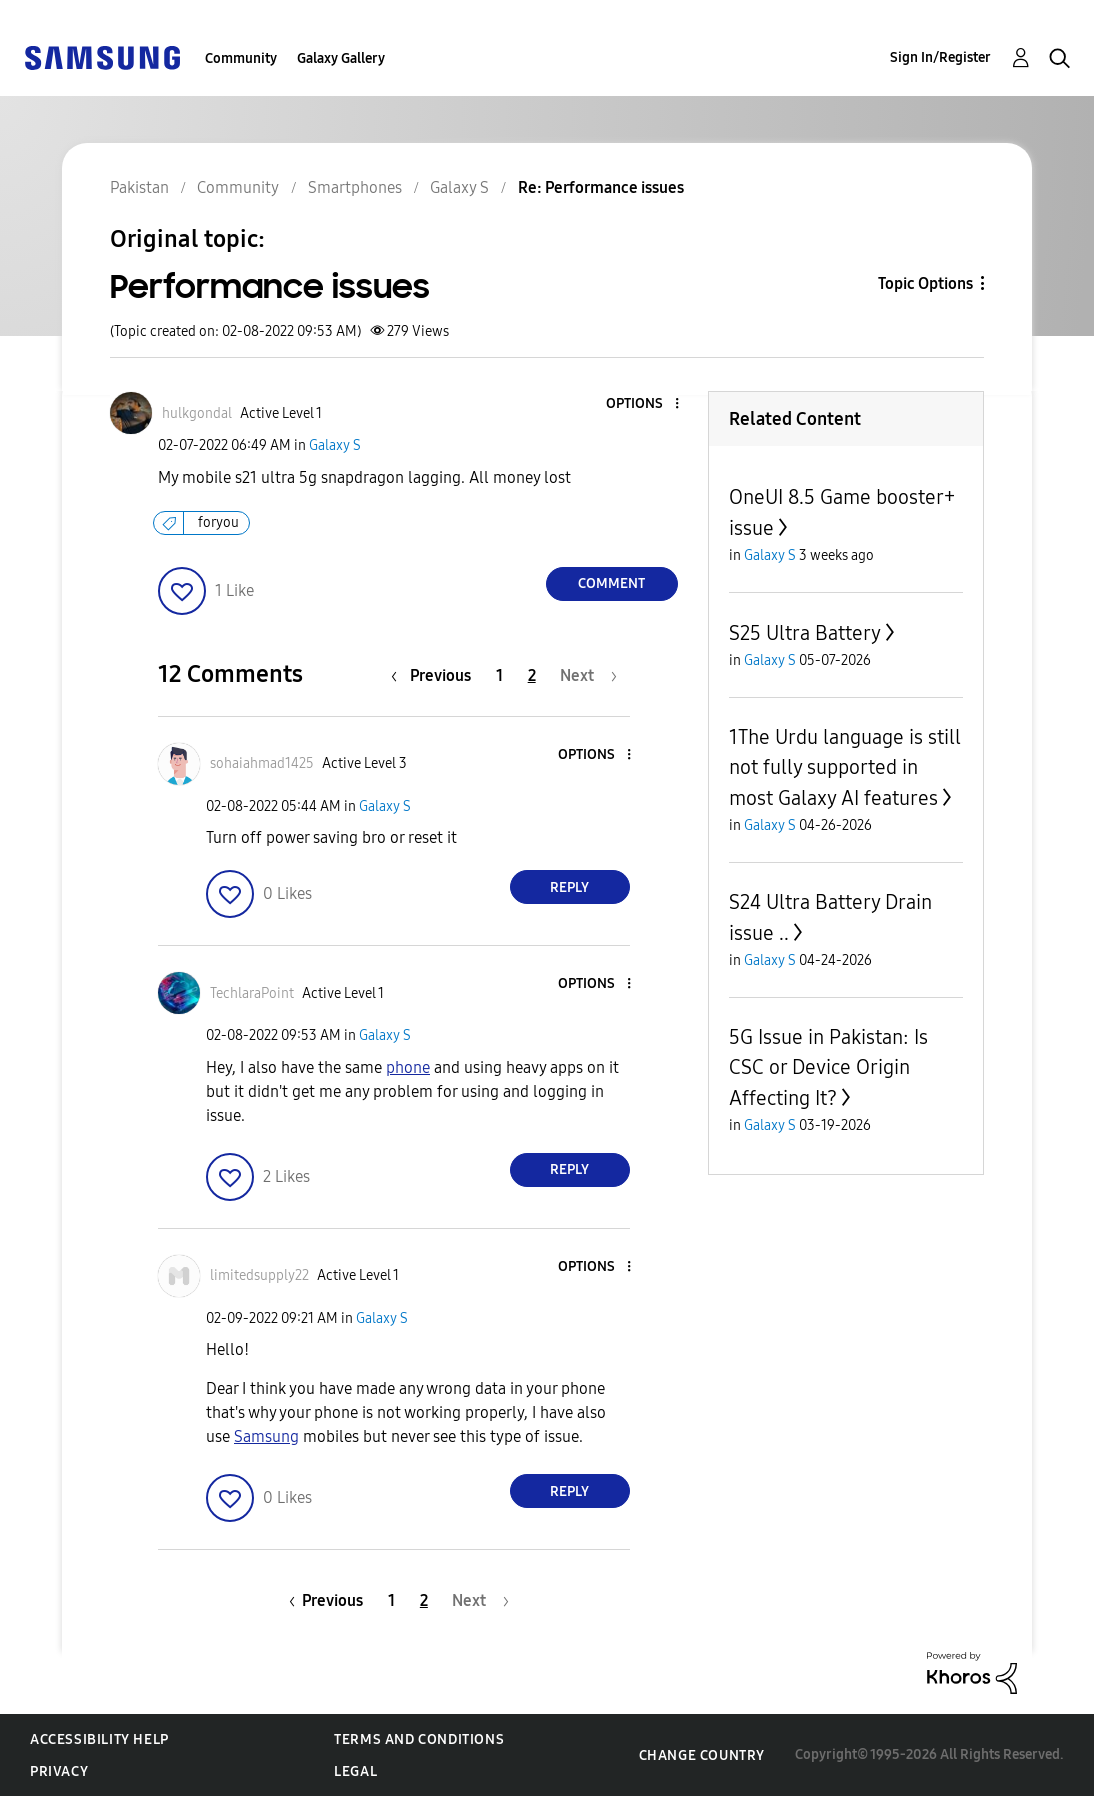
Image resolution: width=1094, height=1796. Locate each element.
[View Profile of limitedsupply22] (259, 1275)
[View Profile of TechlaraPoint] (252, 993)
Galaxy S (335, 445)
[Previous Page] (436, 675)
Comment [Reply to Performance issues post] (611, 583)
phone (408, 1067)
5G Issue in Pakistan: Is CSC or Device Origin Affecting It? (828, 1067)
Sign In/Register (940, 57)
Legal (355, 1771)
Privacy (59, 1771)
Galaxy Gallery (341, 58)
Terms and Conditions (419, 1739)
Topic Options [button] (925, 283)
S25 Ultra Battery (805, 633)
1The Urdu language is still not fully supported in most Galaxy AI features (845, 767)
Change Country (702, 1755)
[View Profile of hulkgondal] (197, 413)
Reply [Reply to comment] (569, 887)
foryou (218, 522)
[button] (643, 404)
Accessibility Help (99, 1739)
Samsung (266, 1436)
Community (241, 58)
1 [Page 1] (499, 675)
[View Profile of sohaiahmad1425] (262, 763)
